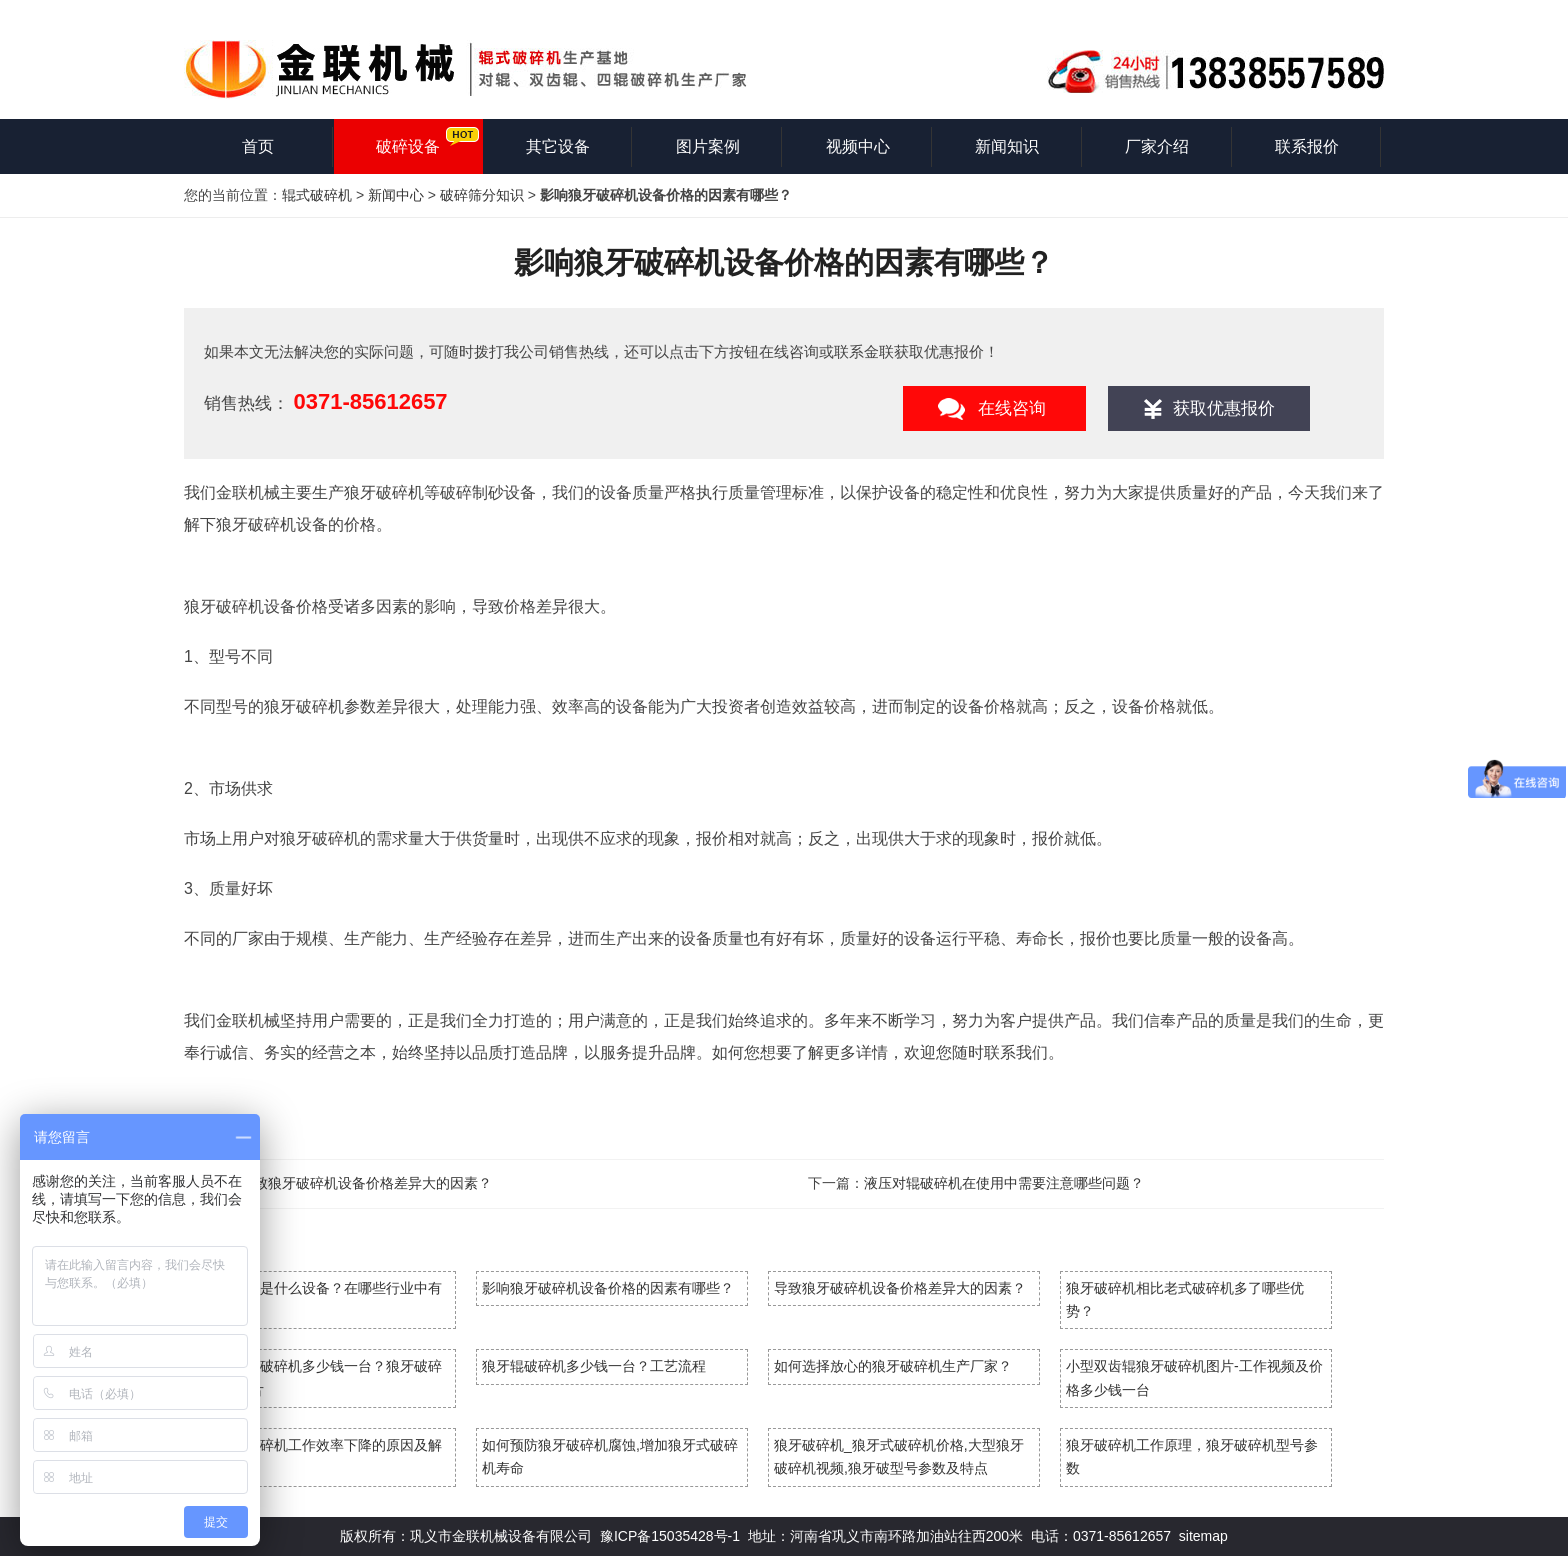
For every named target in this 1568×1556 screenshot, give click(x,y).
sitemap (1203, 1536)
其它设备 (558, 146)
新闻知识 (1007, 146)
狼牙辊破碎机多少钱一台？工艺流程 (594, 1366)
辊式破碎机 (317, 195)
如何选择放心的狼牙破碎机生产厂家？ (893, 1366)
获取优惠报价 (1224, 408)
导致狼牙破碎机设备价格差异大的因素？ (366, 1183)
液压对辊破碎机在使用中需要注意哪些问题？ (1004, 1183)
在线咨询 (1012, 408)
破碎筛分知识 (482, 195)
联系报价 (1307, 146)
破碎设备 (408, 146)
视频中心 (858, 146)
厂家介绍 (1157, 146)
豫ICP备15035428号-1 (670, 1536)
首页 (258, 146)
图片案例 (708, 146)
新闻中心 (396, 195)
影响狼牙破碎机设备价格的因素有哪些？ (608, 1288)
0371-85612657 (370, 401)
